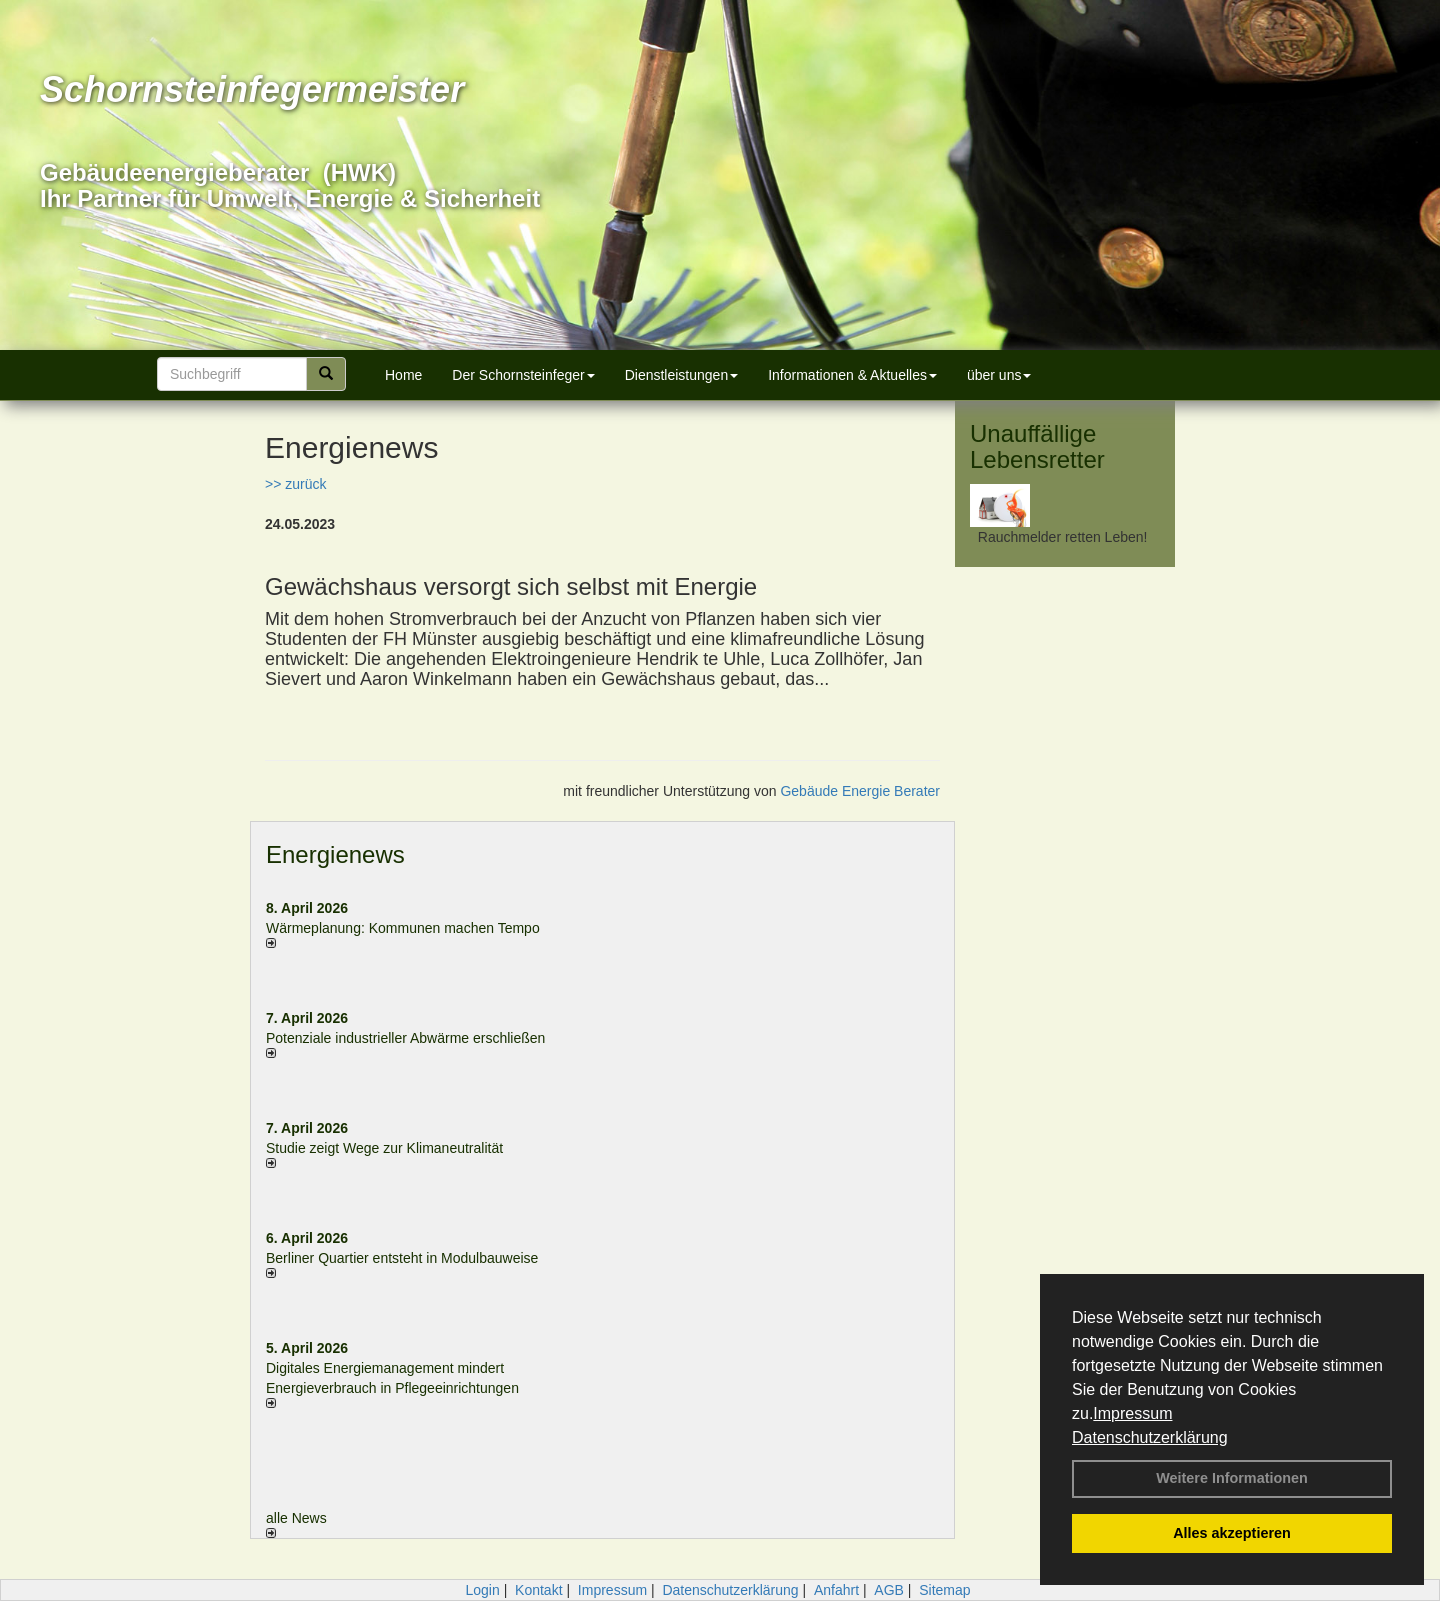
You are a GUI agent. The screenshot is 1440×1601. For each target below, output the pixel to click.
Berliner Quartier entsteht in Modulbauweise (402, 1258)
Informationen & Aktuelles (852, 375)
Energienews (335, 854)
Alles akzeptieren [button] (1232, 1533)
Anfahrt (836, 1590)
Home (403, 375)
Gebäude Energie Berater (860, 791)
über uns (999, 375)
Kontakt (538, 1590)
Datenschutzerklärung (1150, 1437)
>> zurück (295, 484)
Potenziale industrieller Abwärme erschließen (405, 1038)
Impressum (1132, 1413)
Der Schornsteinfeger (523, 375)
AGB (889, 1590)
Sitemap (944, 1590)
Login (482, 1590)
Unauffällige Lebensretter (1037, 446)
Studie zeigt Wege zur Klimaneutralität (384, 1148)
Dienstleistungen (682, 375)
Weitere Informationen (1232, 1478)
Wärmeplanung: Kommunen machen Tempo (403, 928)
